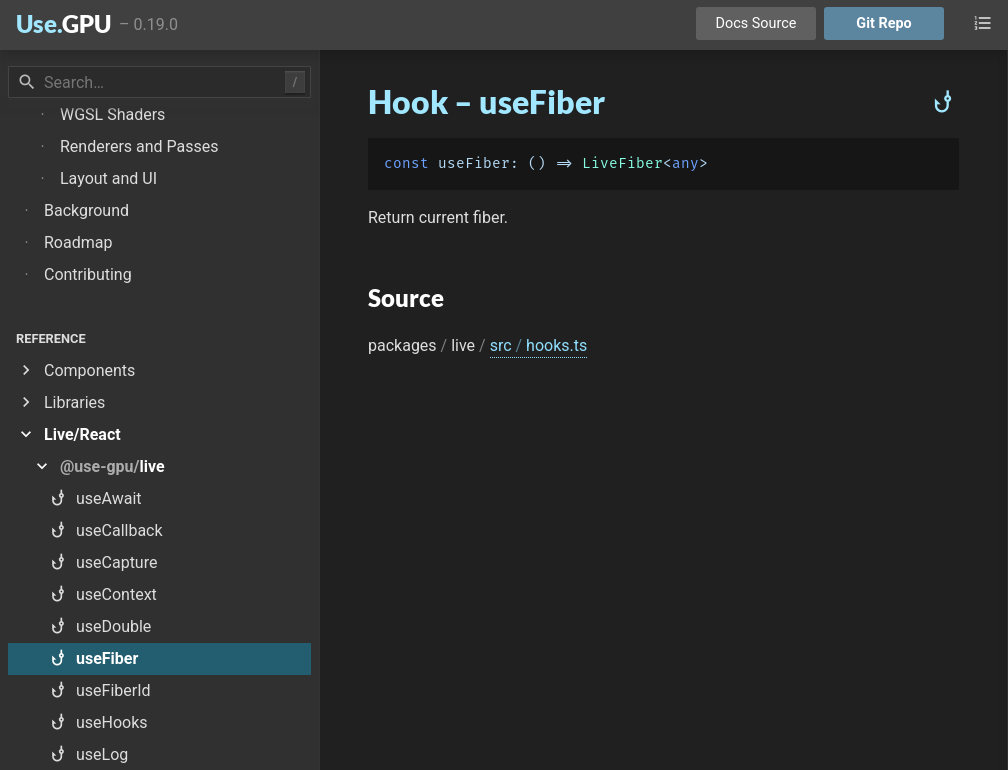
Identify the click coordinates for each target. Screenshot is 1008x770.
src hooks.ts (539, 345)
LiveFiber (622, 163)
